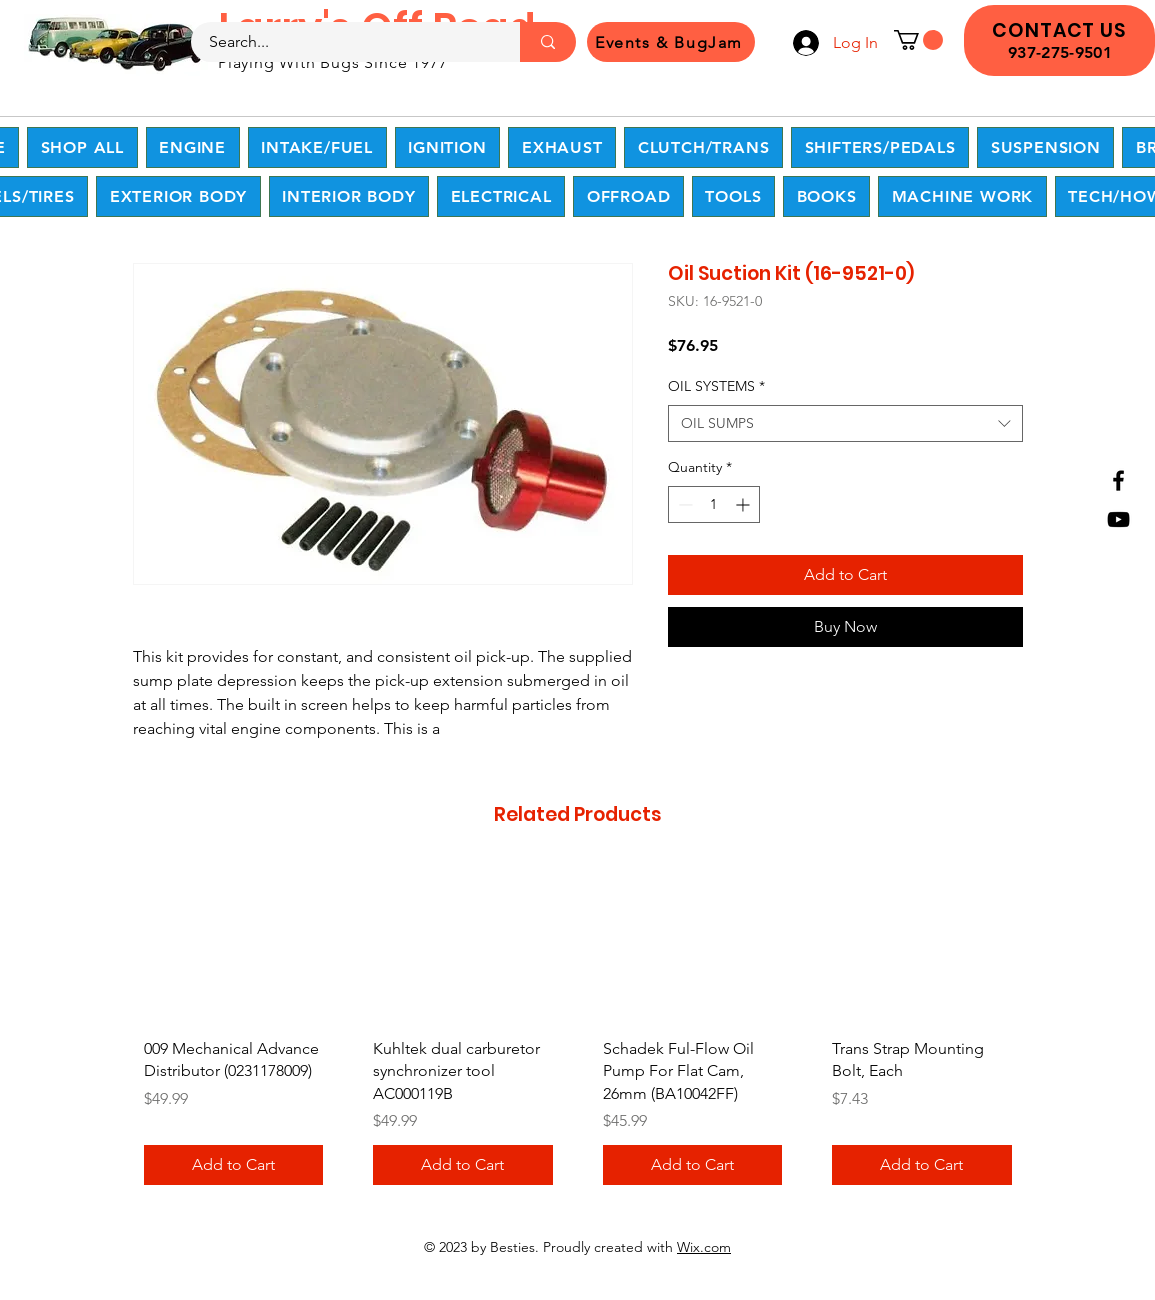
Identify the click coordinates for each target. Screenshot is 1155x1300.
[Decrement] (683, 504)
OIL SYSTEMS (716, 386)
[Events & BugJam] (671, 42)
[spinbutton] (714, 504)
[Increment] (744, 504)
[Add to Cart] (234, 1165)
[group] (578, 1032)
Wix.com (704, 1247)
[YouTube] (1118, 519)
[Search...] (343, 42)
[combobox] (845, 424)
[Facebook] (1118, 480)
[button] (918, 40)
